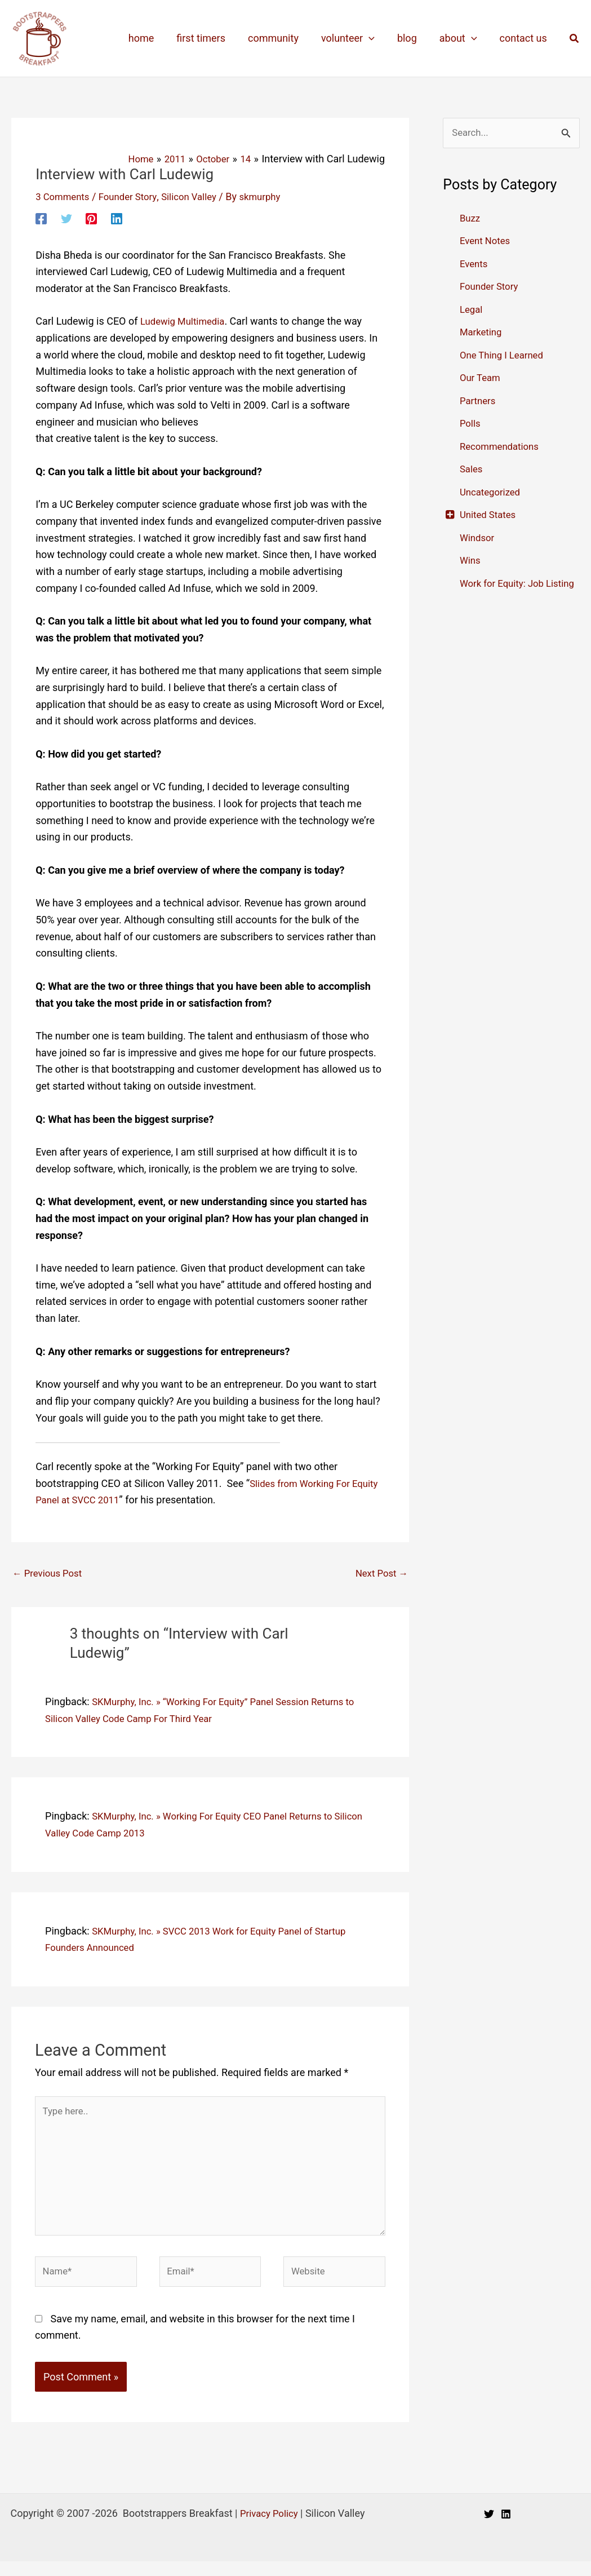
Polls (471, 424)
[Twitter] (66, 218)
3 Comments (64, 196)
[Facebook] (41, 218)
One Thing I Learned (505, 356)
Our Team (482, 378)
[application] (377, 38)
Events (475, 265)
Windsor (478, 539)
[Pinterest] (91, 218)
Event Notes (487, 241)
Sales (472, 470)
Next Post (379, 1574)
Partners (479, 402)
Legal (472, 310)
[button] (575, 39)
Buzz (471, 219)
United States (490, 515)
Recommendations (502, 447)
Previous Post (49, 1574)
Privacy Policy (269, 2528)
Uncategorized (492, 493)
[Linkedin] (116, 218)
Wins (471, 561)
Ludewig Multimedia (185, 321)
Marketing (482, 333)
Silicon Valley (199, 196)
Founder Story (134, 196)
